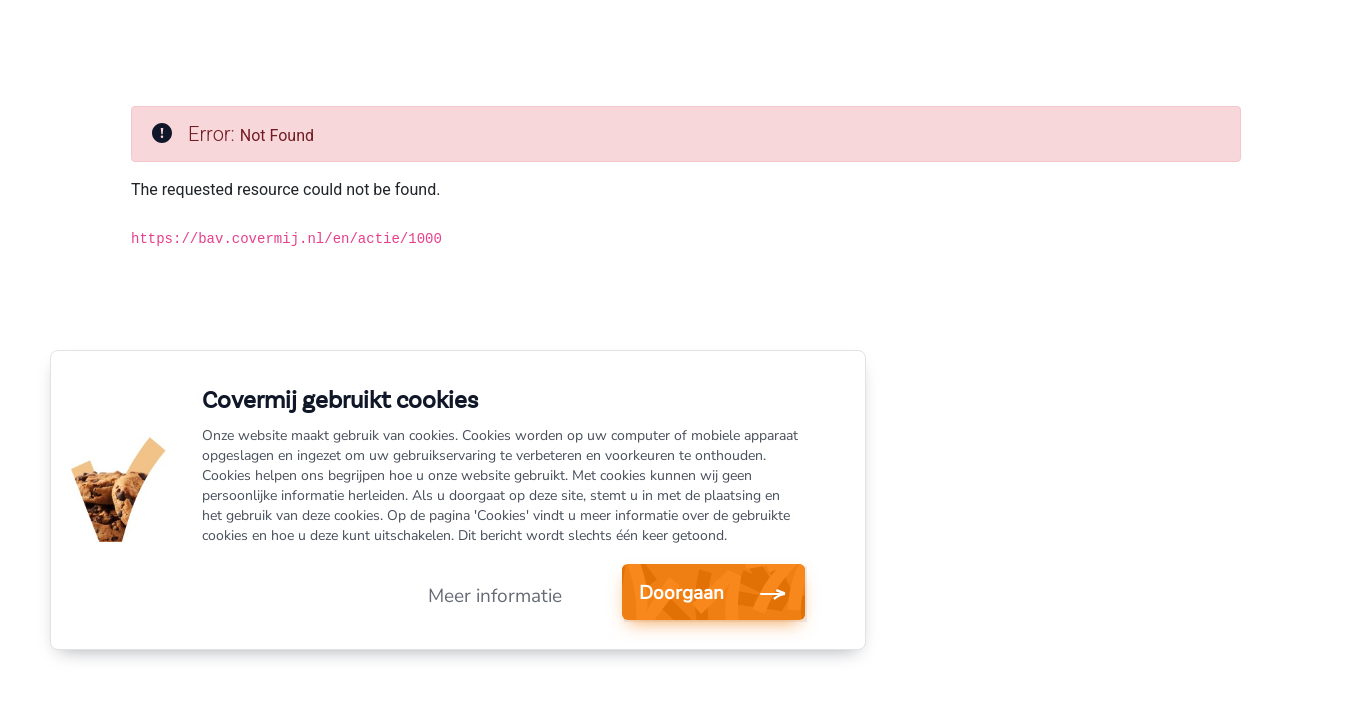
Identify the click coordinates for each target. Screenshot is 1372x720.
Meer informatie (495, 596)
